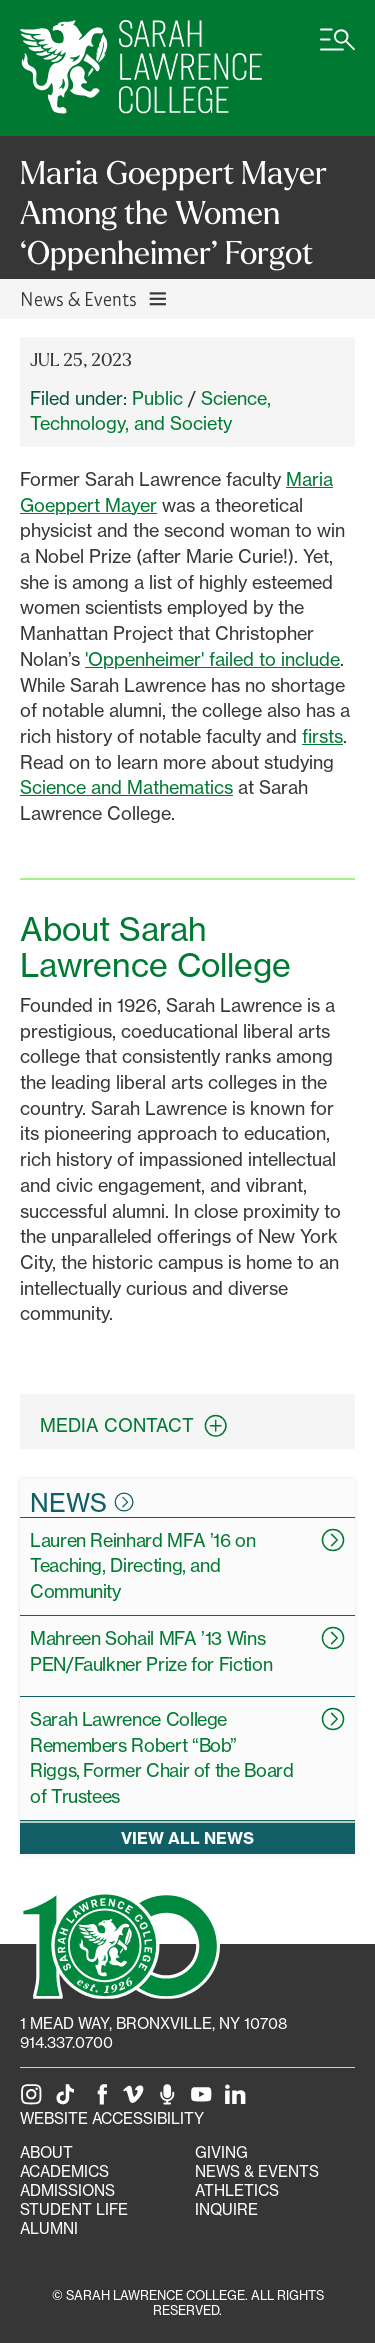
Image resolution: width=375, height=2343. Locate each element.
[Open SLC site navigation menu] (337, 50)
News (82, 1502)
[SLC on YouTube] (205, 2099)
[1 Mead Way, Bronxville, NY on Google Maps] (153, 2023)
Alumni (49, 2228)
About (46, 2152)
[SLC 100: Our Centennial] (120, 1944)
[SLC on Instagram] (35, 2099)
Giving (221, 2152)
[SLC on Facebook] (103, 2099)
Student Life (74, 2209)
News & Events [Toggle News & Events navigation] (94, 298)
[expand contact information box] (220, 1425)
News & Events (257, 2171)
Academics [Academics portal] (64, 2171)
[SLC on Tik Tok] (69, 2099)
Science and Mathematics (126, 787)
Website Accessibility (112, 2118)
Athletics (237, 2190)
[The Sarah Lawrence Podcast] (171, 2099)
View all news (187, 1838)
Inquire (226, 2209)
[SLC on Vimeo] (137, 2099)
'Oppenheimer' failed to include (212, 659)
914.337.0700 (66, 2042)
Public (157, 398)
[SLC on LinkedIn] (239, 2099)
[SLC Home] (141, 68)
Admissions (67, 2190)
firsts (322, 736)
